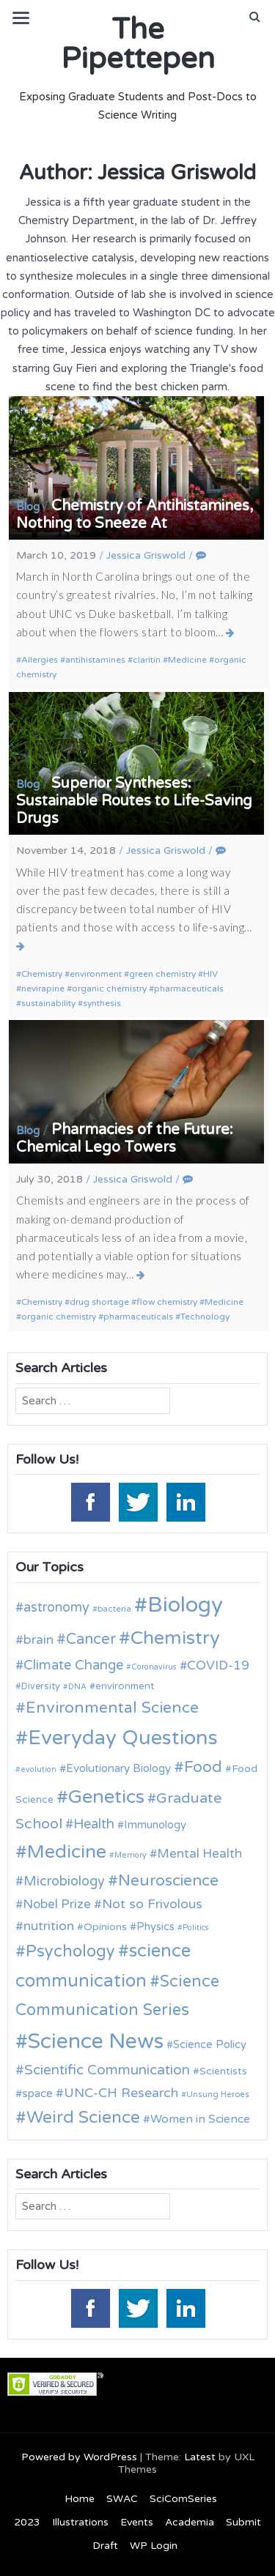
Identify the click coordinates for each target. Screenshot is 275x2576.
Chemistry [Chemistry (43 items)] (175, 1638)
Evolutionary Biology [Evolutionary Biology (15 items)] (118, 1768)
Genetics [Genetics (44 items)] (106, 1796)
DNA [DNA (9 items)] (77, 1686)
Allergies (39, 660)
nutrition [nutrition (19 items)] (48, 1926)
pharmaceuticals (189, 988)
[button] (254, 17)
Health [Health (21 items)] (93, 1824)
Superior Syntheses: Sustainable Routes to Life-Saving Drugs (134, 801)
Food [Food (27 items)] (203, 1767)
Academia (189, 2522)
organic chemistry (109, 988)
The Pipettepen (138, 44)
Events (136, 2522)
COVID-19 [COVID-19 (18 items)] (218, 1665)
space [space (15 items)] (37, 2093)
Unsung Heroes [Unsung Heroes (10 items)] (217, 2094)
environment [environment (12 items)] (124, 1686)
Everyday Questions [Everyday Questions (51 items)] (123, 1738)
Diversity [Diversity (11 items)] (40, 1686)
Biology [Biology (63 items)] (185, 1605)
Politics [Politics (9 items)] (196, 1927)
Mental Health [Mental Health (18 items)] (199, 1853)
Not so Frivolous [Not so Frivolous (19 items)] (152, 1904)
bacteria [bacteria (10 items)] (114, 1609)
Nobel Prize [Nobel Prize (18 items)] (57, 1904)
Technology (205, 1316)
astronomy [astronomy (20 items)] (56, 1607)
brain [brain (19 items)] (38, 1640)
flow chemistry (166, 1302)
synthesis (102, 1003)
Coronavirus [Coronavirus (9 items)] (154, 1667)
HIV (210, 974)
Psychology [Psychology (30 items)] (70, 1951)
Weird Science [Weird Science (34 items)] (83, 2117)
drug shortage (99, 1302)
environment (96, 974)
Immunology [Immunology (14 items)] (155, 1824)
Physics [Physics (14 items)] (155, 1926)
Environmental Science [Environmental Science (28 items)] (112, 1707)
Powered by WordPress (79, 2457)
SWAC (122, 2499)
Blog (28, 506)
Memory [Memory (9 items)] (130, 1855)
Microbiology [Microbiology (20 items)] (64, 1881)
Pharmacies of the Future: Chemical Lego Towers (124, 1138)
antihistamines (95, 660)
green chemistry (162, 974)
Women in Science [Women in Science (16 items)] (200, 2119)
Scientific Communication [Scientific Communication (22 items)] (107, 2070)
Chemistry (41, 974)
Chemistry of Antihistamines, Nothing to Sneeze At (134, 514)
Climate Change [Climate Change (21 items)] (73, 1665)
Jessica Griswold (146, 555)
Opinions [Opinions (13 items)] (105, 1927)
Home (80, 2499)
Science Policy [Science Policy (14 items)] (209, 2044)
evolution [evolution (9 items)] (38, 1769)
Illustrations (80, 2522)
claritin (147, 660)
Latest (200, 2457)
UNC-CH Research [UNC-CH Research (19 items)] (121, 2093)
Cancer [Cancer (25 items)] (91, 1639)
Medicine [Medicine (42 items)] (66, 1852)
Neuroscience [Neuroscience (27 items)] (168, 1881)
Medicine (187, 660)
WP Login (153, 2545)
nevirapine (43, 988)
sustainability (48, 1003)
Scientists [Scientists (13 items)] (223, 2071)
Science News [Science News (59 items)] (96, 2041)
